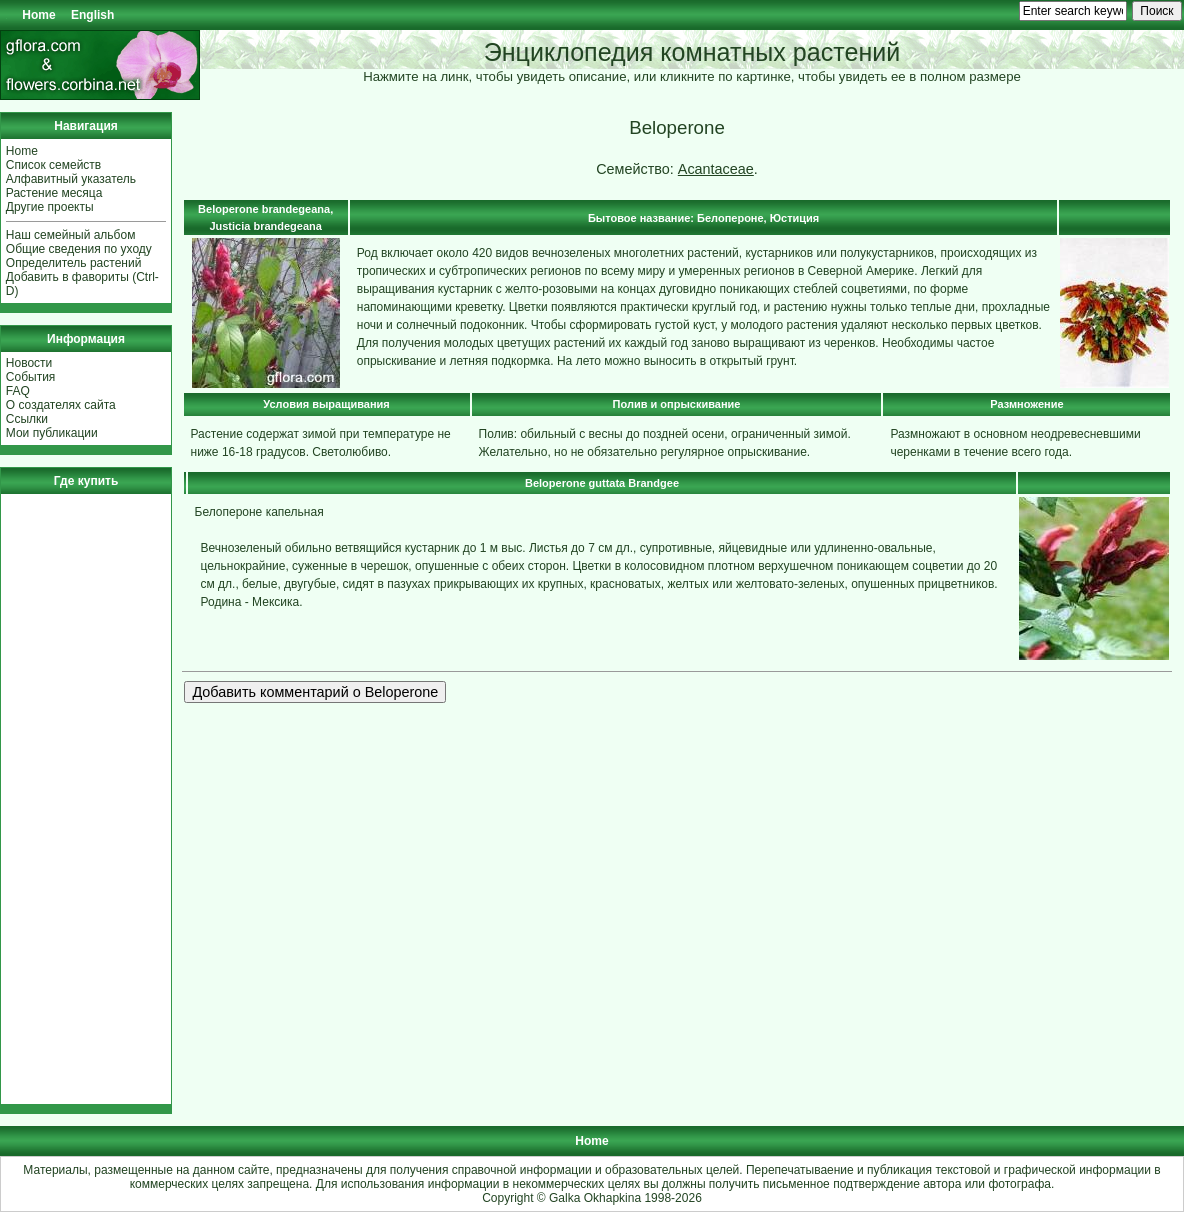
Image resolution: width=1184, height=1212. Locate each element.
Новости (29, 363)
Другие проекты (50, 207)
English (92, 15)
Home (38, 15)
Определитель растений (74, 263)
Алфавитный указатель (71, 179)
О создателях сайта (61, 405)
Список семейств (53, 165)
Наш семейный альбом (71, 235)
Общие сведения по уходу (79, 249)
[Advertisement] (66, 799)
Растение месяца (54, 193)
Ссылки (27, 419)
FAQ (18, 391)
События (31, 377)
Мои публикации (52, 433)
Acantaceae (716, 169)
